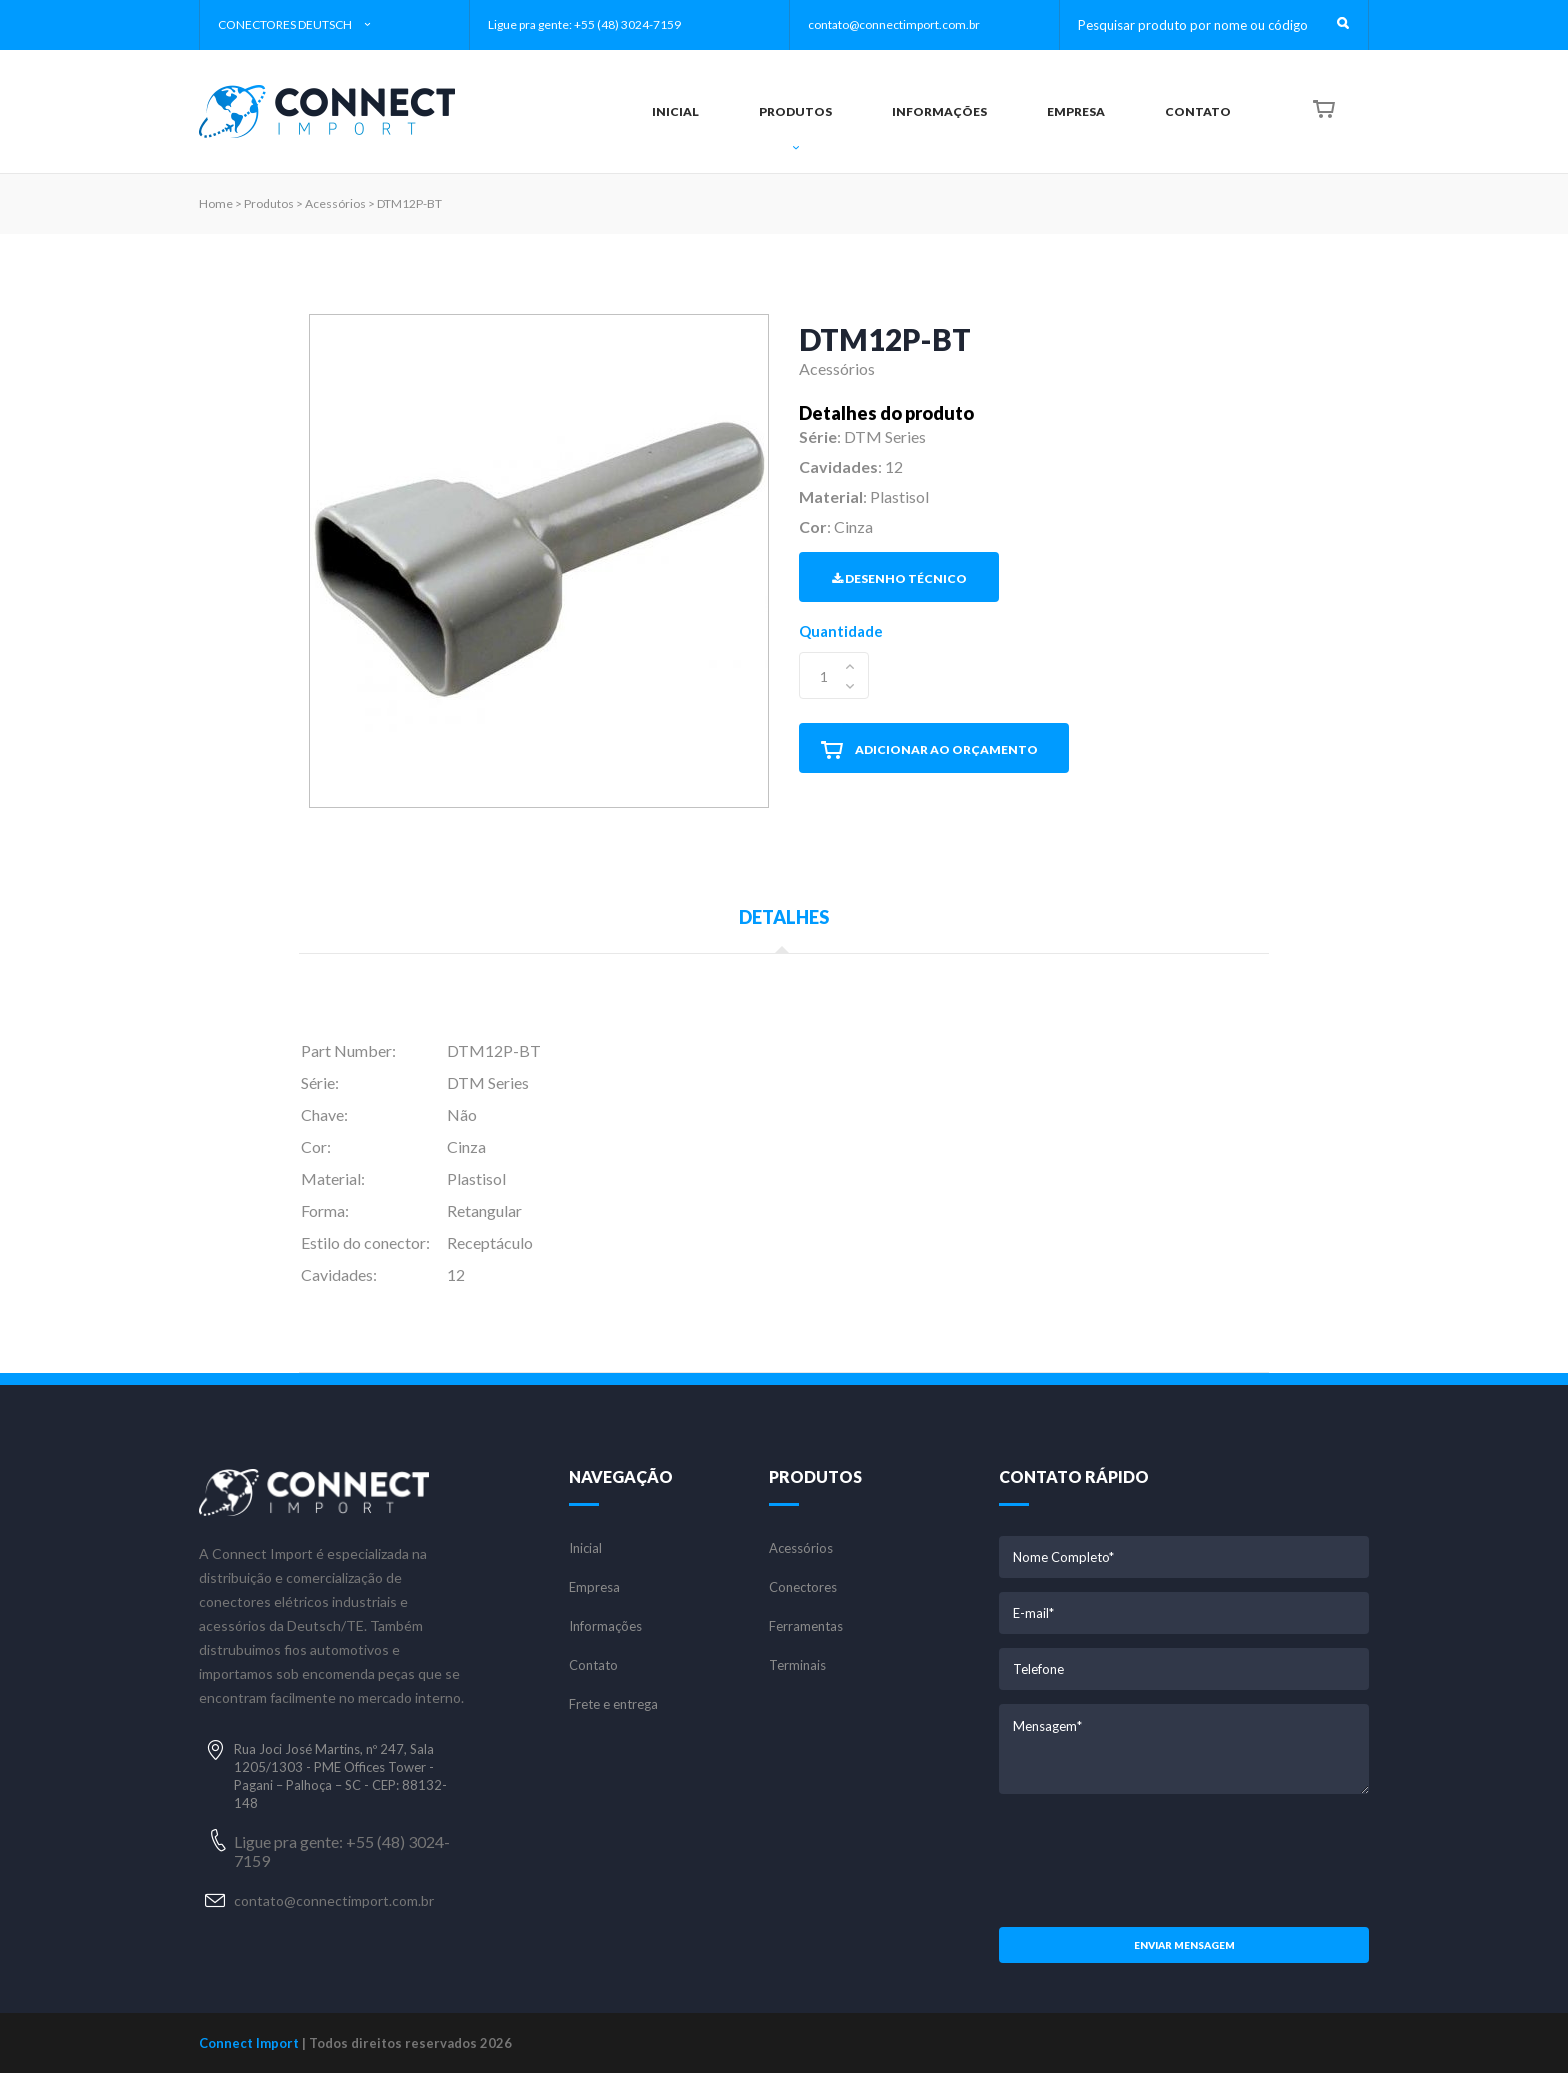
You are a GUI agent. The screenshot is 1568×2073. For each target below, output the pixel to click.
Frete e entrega (613, 1704)
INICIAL (675, 111)
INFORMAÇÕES (939, 111)
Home (216, 203)
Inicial (585, 1548)
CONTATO (1198, 111)
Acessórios (801, 1548)
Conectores (803, 1587)
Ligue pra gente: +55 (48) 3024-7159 (584, 24)
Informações (605, 1626)
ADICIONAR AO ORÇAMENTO (929, 750)
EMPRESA (1076, 111)
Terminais (797, 1665)
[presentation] (1184, 1858)
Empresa (594, 1587)
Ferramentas (806, 1626)
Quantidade (841, 631)
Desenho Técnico (899, 578)
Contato (593, 1665)
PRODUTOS (795, 129)
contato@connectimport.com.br (894, 24)
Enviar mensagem (1184, 1945)
